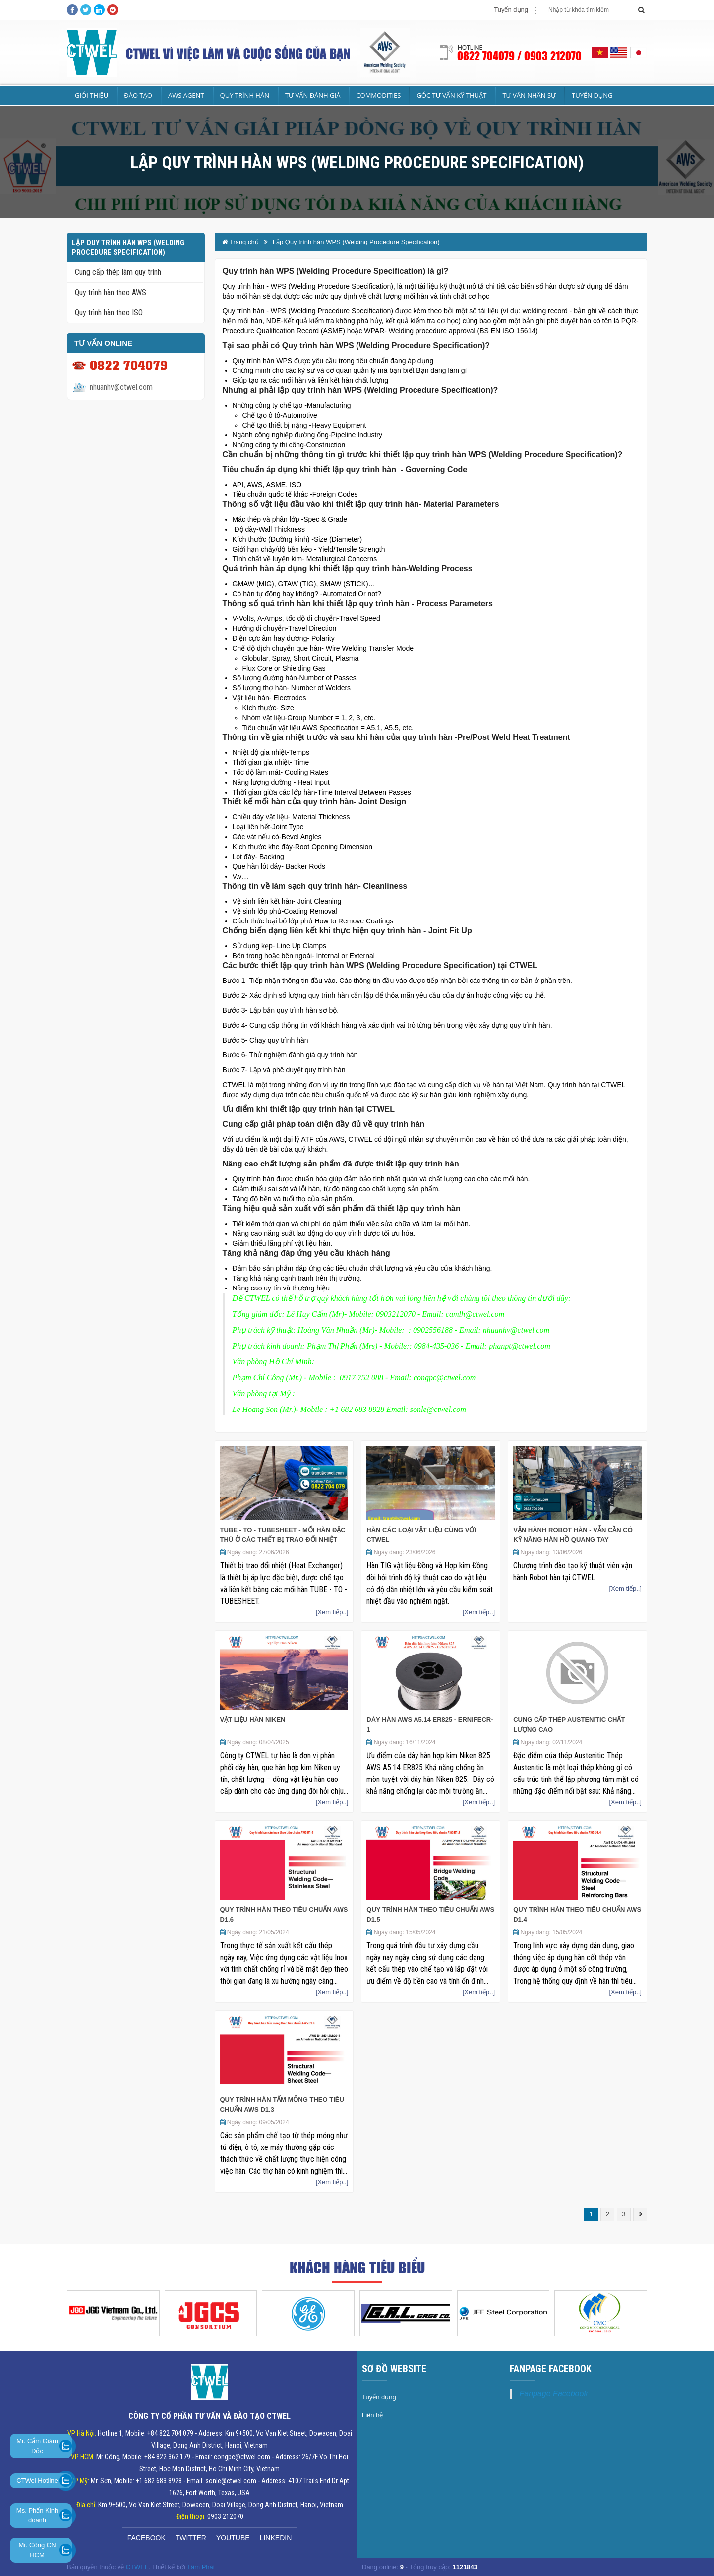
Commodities (378, 95)
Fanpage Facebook (554, 2394)
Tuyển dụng (511, 9)
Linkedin (276, 2538)
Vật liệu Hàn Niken (253, 1719)
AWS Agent (186, 95)
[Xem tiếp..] (332, 1612)
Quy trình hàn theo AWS (110, 292)
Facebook (146, 2538)
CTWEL (137, 2567)
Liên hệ (372, 2415)
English (619, 52)
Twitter (191, 2538)
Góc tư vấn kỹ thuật (451, 95)
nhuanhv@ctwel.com (121, 387)
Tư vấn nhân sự (529, 95)
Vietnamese (600, 52)
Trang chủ (240, 241)
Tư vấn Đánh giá (312, 95)
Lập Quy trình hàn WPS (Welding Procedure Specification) (356, 241)
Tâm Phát (201, 2567)
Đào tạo (138, 95)
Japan (638, 52)
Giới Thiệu (91, 95)
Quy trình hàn (244, 95)
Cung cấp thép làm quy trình (118, 272)
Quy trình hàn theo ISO (109, 312)
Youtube (233, 2538)
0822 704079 (129, 365)
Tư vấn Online (103, 343)
